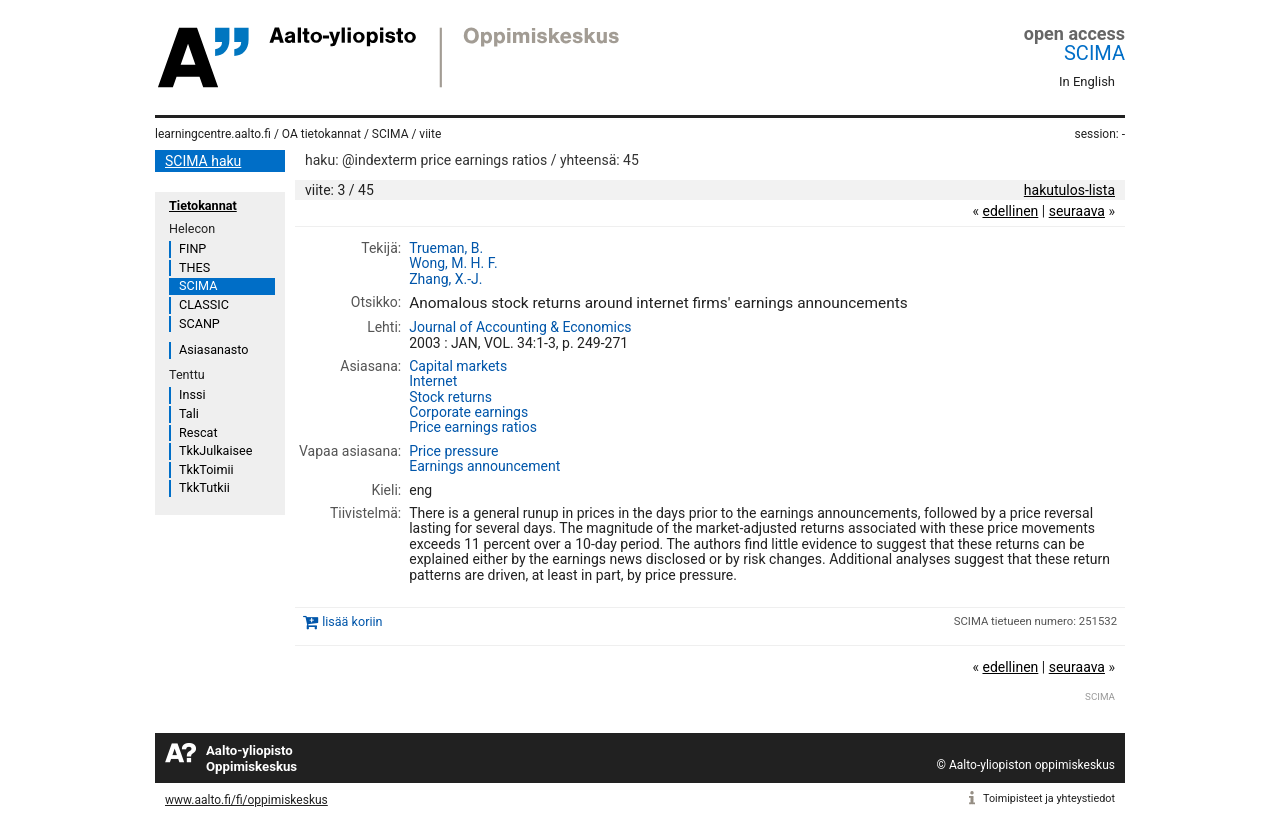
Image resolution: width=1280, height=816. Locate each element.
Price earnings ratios (473, 427)
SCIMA (1094, 53)
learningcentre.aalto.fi (213, 134)
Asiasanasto (213, 349)
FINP (192, 248)
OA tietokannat (321, 134)
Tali (189, 413)
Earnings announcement (484, 466)
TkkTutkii (204, 487)
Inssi (192, 394)
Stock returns (450, 397)
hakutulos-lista (1069, 190)
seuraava (1077, 211)
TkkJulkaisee (215, 450)
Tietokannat (203, 205)
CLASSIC (204, 304)
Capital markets (458, 366)
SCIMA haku (203, 161)
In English (1087, 81)
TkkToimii (206, 469)
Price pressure (453, 451)
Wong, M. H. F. (453, 263)
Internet (433, 381)
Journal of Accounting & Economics (520, 327)
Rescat (198, 432)
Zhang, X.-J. (445, 279)
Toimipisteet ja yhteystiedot (1049, 798)
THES (194, 267)
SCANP (199, 323)
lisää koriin (352, 621)
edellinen (1010, 211)
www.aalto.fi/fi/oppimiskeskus (246, 800)
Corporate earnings (468, 412)
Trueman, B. (446, 248)
